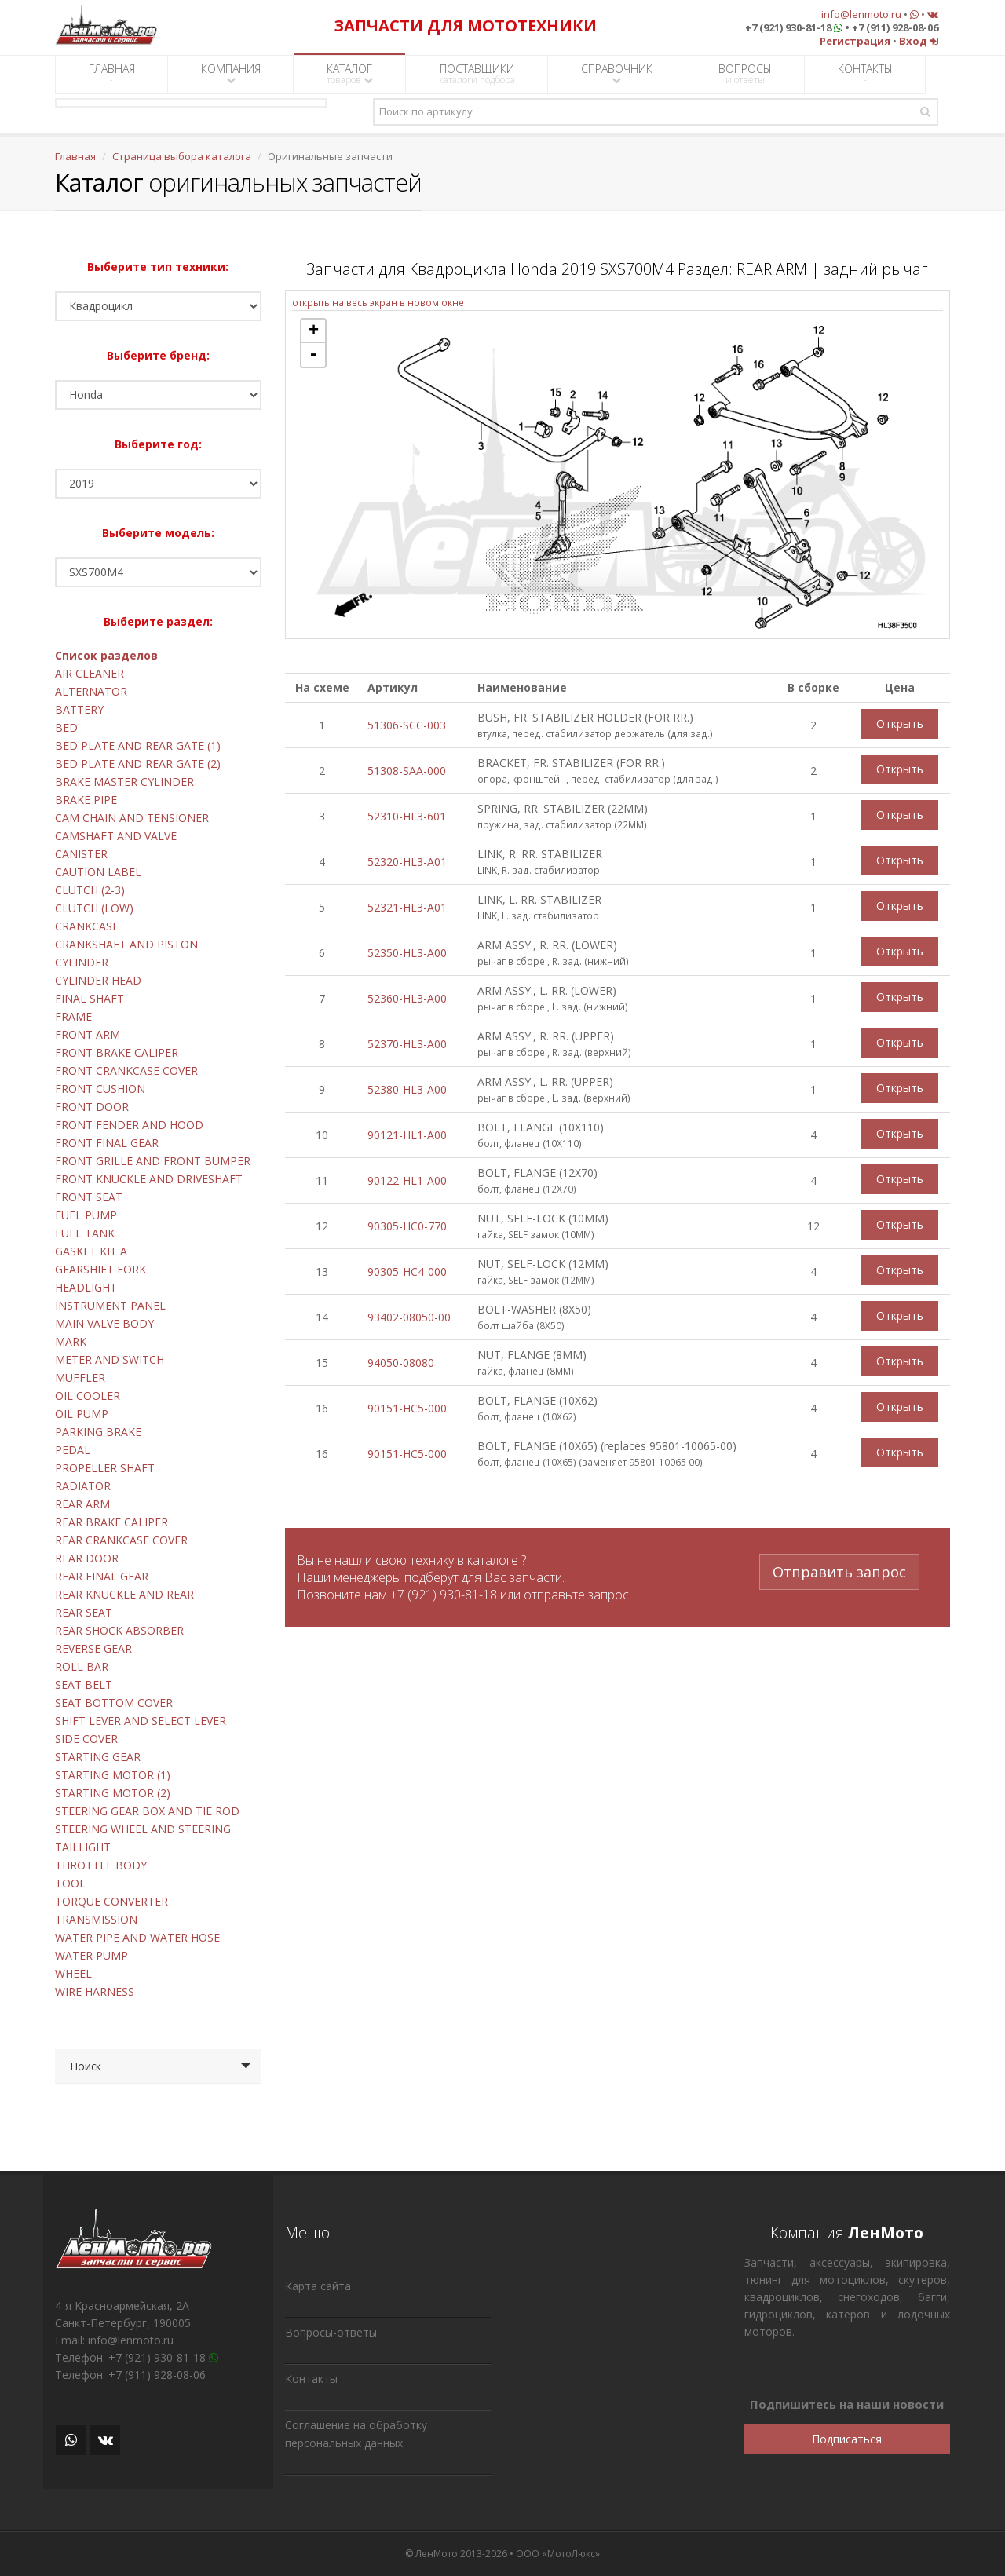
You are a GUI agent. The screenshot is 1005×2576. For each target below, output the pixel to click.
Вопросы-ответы (331, 2332)
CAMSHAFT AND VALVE (116, 835)
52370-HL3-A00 (407, 1043)
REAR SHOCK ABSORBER (119, 1630)
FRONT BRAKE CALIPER (116, 1052)
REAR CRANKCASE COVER (121, 1540)
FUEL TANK (85, 1233)
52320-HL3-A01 (407, 861)
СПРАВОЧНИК (616, 73)
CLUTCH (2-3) (90, 889)
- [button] (313, 355)
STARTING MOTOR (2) (112, 1792)
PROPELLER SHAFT (105, 1467)
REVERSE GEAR (93, 1648)
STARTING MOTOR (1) (112, 1774)
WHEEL (73, 1973)
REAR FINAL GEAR (101, 1576)
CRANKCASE (87, 926)
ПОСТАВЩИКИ (477, 73)
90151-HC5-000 (407, 1408)
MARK (70, 1341)
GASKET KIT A (91, 1251)
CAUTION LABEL (98, 871)
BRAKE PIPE (86, 799)
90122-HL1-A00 (407, 1180)
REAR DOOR (87, 1558)
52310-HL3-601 (406, 816)
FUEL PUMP (86, 1215)
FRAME (73, 1016)
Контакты (311, 2378)
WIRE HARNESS (94, 1991)
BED (66, 727)
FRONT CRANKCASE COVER (126, 1070)
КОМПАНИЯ (231, 73)
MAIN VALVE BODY (104, 1323)
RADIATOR (83, 1485)
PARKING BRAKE (98, 1431)
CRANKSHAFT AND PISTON (126, 944)
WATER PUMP (91, 1955)
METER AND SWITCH (109, 1359)
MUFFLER (80, 1377)
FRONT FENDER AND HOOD (129, 1124)
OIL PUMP (81, 1413)
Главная (75, 156)
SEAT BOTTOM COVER (114, 1702)
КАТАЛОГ (350, 73)
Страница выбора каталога (181, 156)
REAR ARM (82, 1503)
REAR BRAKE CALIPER (111, 1522)
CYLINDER (81, 962)
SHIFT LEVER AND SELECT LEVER (140, 1720)
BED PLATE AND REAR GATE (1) (138, 745)
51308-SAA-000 (406, 770)
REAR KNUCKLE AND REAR (124, 1594)
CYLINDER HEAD (98, 980)
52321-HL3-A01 (407, 907)
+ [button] (314, 331)
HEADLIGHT (86, 1287)
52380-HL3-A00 (407, 1089)
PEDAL (72, 1449)
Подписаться (847, 2439)
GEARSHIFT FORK (100, 1269)
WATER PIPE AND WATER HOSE (137, 1937)
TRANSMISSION (96, 1919)
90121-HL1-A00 (407, 1134)
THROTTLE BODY (101, 1865)
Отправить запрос (839, 1569)
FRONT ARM (87, 1034)
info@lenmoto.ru (861, 14)
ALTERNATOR (91, 691)
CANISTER (81, 853)
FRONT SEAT (88, 1196)
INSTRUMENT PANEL (110, 1305)
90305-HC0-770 (407, 1226)
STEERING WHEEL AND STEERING (143, 1828)
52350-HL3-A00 (407, 952)
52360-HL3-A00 (407, 998)
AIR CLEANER (89, 673)
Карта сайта (318, 2285)
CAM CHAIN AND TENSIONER (132, 817)
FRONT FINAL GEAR (107, 1142)
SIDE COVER (86, 1738)
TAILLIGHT (83, 1847)
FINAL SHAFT (89, 998)
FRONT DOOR (92, 1106)
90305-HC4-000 (407, 1271)
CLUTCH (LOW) (94, 908)
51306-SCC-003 (406, 725)
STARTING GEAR (98, 1756)
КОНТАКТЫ (865, 73)
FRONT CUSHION (100, 1088)
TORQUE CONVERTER (111, 1901)
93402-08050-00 (409, 1317)
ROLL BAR (81, 1666)
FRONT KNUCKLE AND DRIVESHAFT (149, 1178)
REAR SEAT (83, 1612)
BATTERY (79, 709)
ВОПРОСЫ (745, 73)
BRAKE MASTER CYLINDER (124, 781)
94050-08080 (400, 1362)
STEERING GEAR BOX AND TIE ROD (147, 1810)
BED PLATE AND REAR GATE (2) (138, 763)
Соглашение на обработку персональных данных (356, 2433)
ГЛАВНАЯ (112, 73)
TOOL (70, 1883)
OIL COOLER (87, 1395)
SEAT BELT (83, 1684)
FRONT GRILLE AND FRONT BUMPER (152, 1160)
